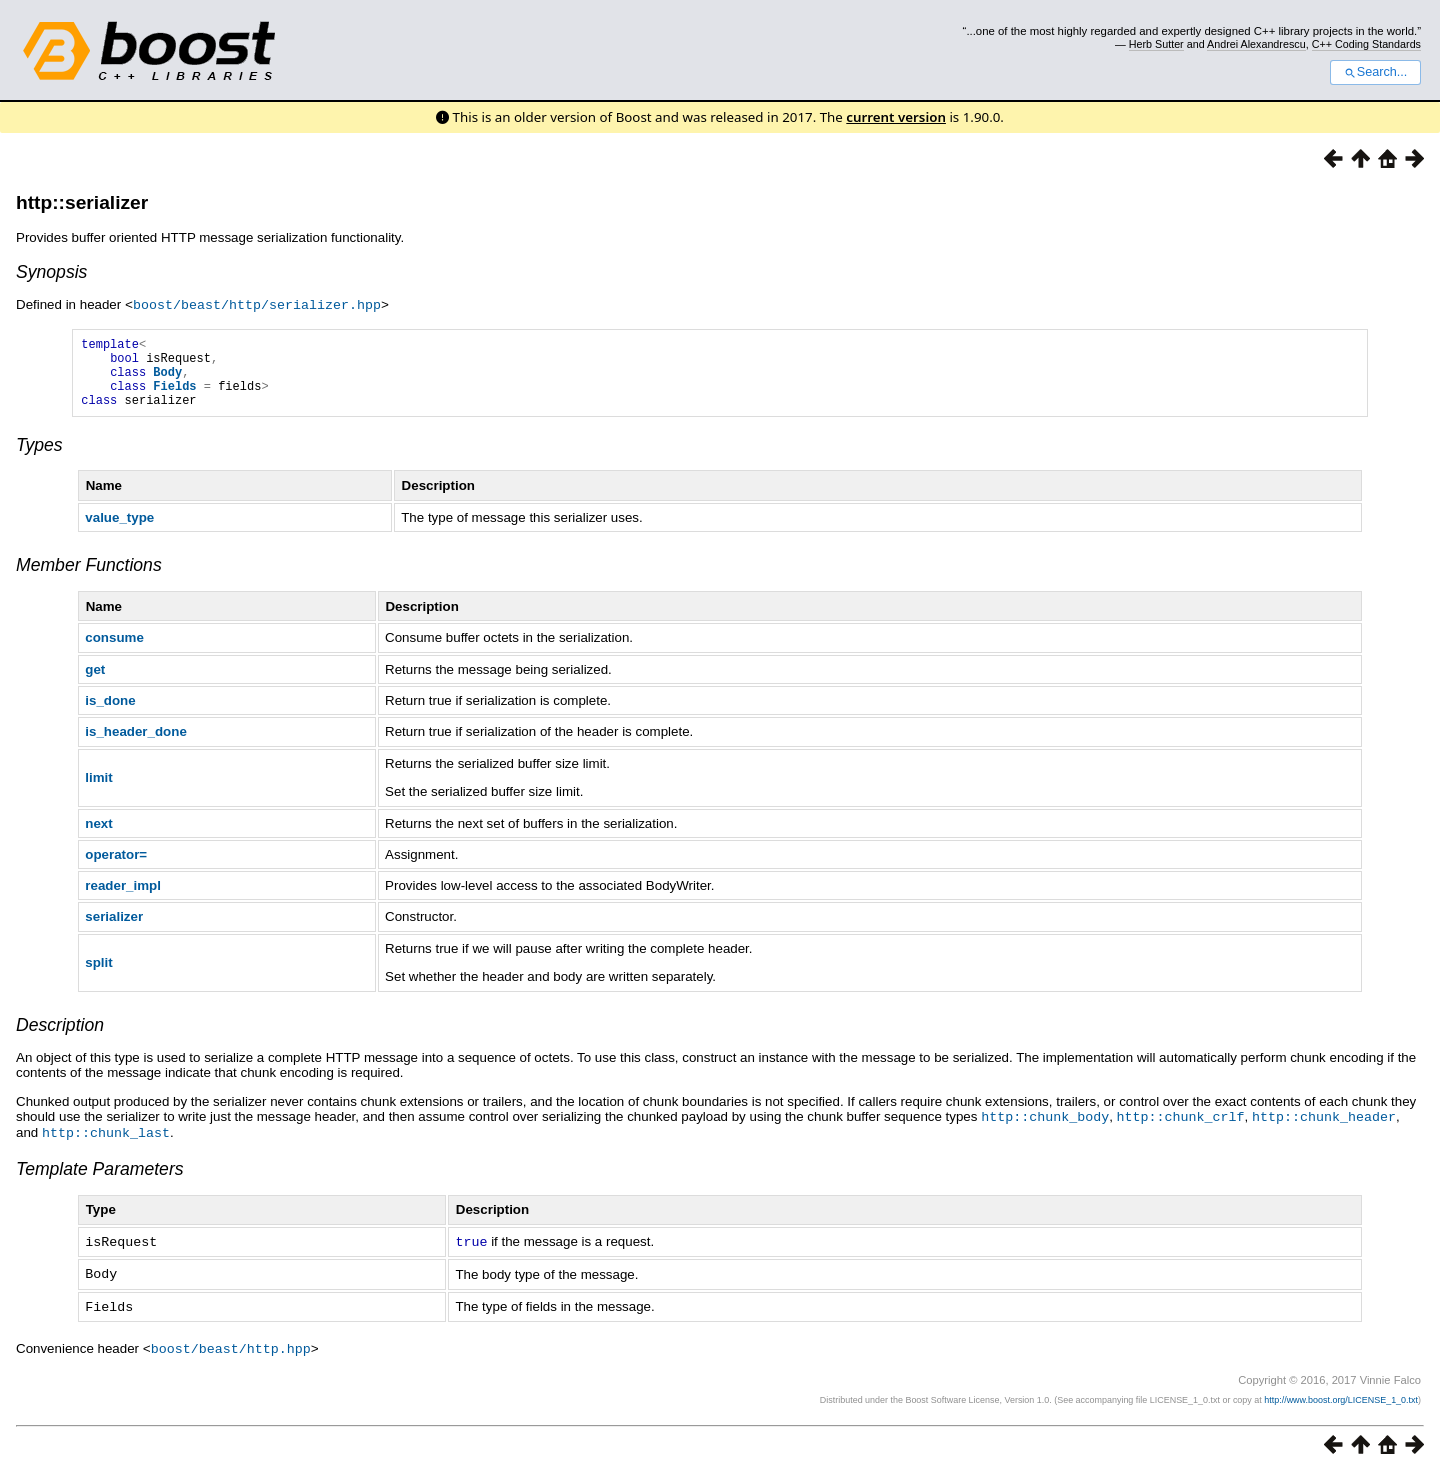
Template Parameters (100, 1181)
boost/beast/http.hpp (231, 1357)
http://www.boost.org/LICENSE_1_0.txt (1341, 1408)
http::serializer (82, 202)
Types (39, 459)
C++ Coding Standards (1366, 44)
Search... (1375, 72)
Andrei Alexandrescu (1256, 44)
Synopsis (51, 272)
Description (60, 1039)
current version (896, 117)
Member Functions (89, 579)
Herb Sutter (1156, 44)
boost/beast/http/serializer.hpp (257, 304)
